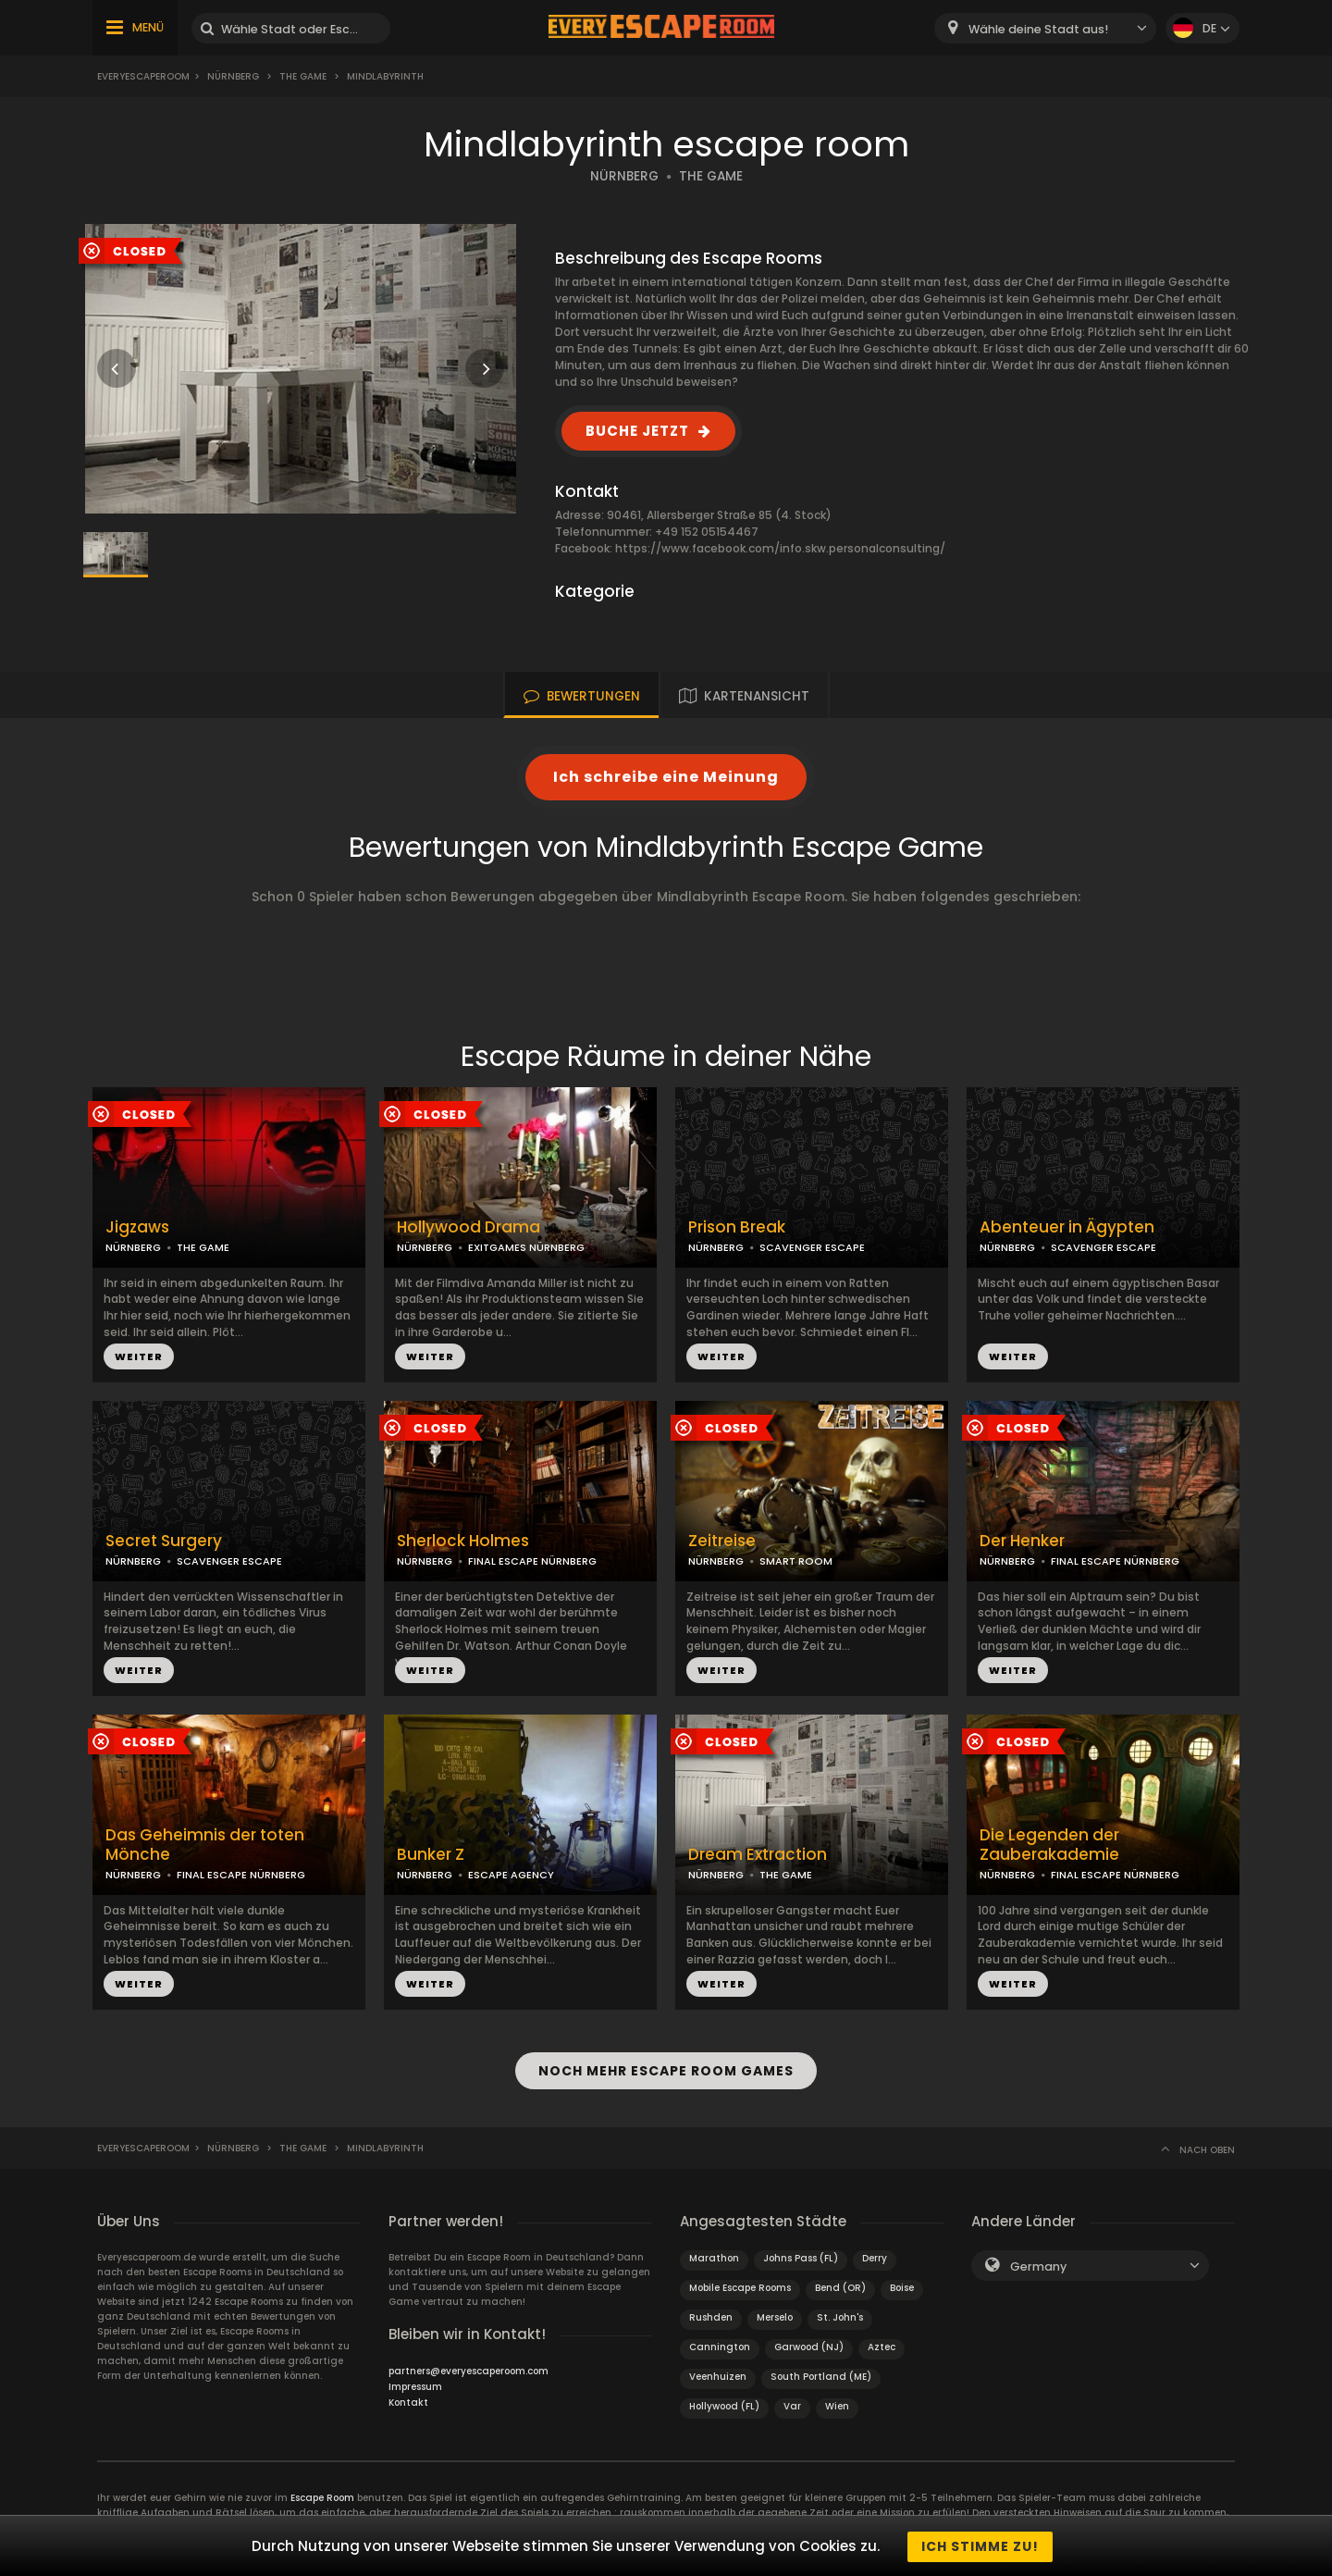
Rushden (711, 2315)
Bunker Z (430, 1854)
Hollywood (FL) (724, 2404)
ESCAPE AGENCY (511, 1874)
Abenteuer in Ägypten (1067, 1227)
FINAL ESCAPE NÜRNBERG (532, 1561)
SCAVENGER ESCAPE (812, 1247)
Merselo (775, 2315)
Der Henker (1022, 1541)
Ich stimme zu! (980, 2546)
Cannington (719, 2345)
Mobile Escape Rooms (740, 2286)
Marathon (714, 2256)
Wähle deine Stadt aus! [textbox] (1038, 29)
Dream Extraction (757, 1854)
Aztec (881, 2345)
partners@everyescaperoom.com (468, 2369)
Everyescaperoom (143, 76)
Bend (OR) (840, 2286)
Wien (837, 2404)
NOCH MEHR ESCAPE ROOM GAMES (666, 2070)
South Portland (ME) (821, 2375)
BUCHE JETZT (637, 430)
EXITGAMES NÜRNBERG (526, 1247)
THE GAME (711, 176)
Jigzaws (137, 1227)
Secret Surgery (163, 1541)
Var (792, 2404)
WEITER (139, 1356)
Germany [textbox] (1038, 2265)
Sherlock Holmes (463, 1541)
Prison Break (736, 1227)
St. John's (840, 2315)
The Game (303, 76)
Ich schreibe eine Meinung (666, 776)
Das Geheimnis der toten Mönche (204, 1845)
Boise (902, 2286)
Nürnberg (233, 76)
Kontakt (408, 2401)
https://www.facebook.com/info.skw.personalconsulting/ (780, 548)
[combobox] (1045, 28)
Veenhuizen (717, 2375)
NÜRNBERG (624, 176)
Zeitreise (722, 1541)
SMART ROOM (795, 1561)
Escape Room (322, 2496)
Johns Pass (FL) (800, 2256)
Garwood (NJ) (809, 2345)
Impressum (415, 2385)
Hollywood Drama (468, 1227)
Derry (874, 2256)
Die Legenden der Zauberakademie (1049, 1845)
